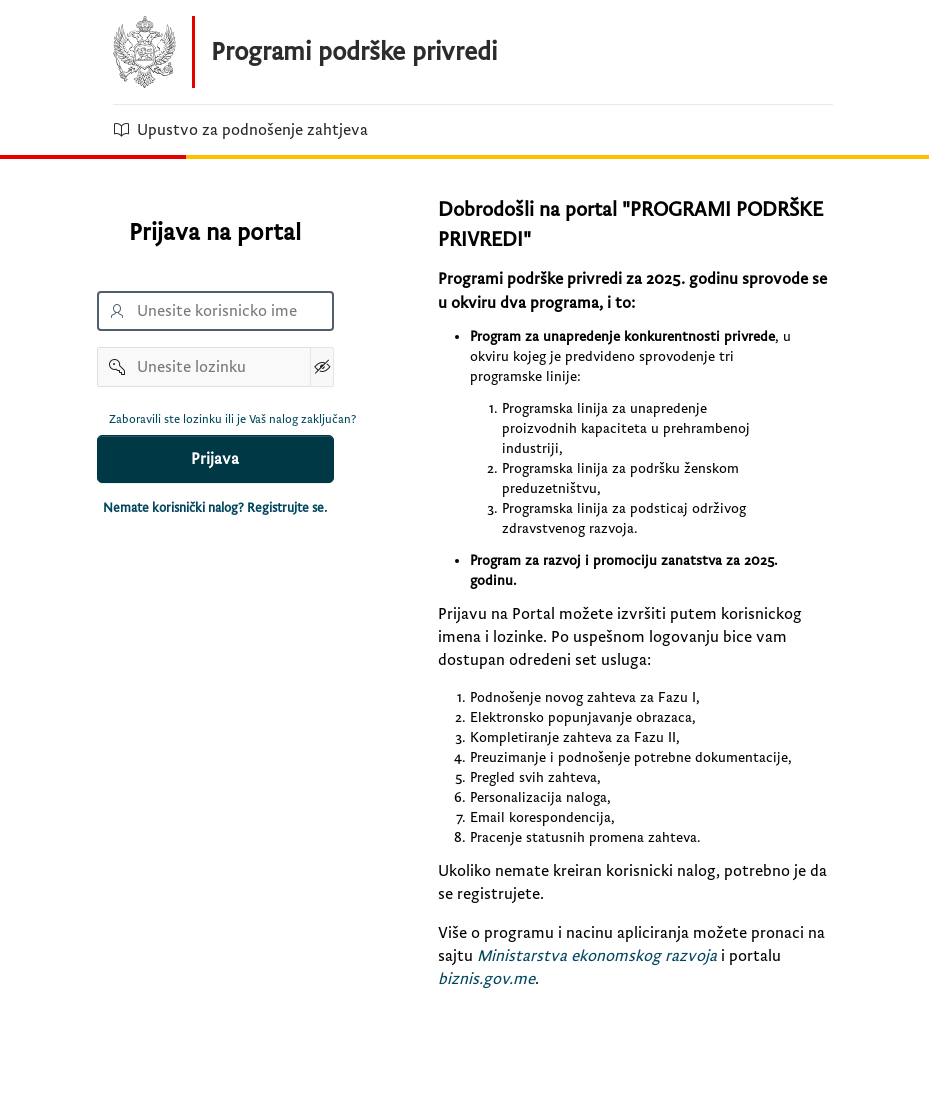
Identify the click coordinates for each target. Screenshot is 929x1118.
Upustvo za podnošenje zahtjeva (240, 130)
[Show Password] (322, 367)
